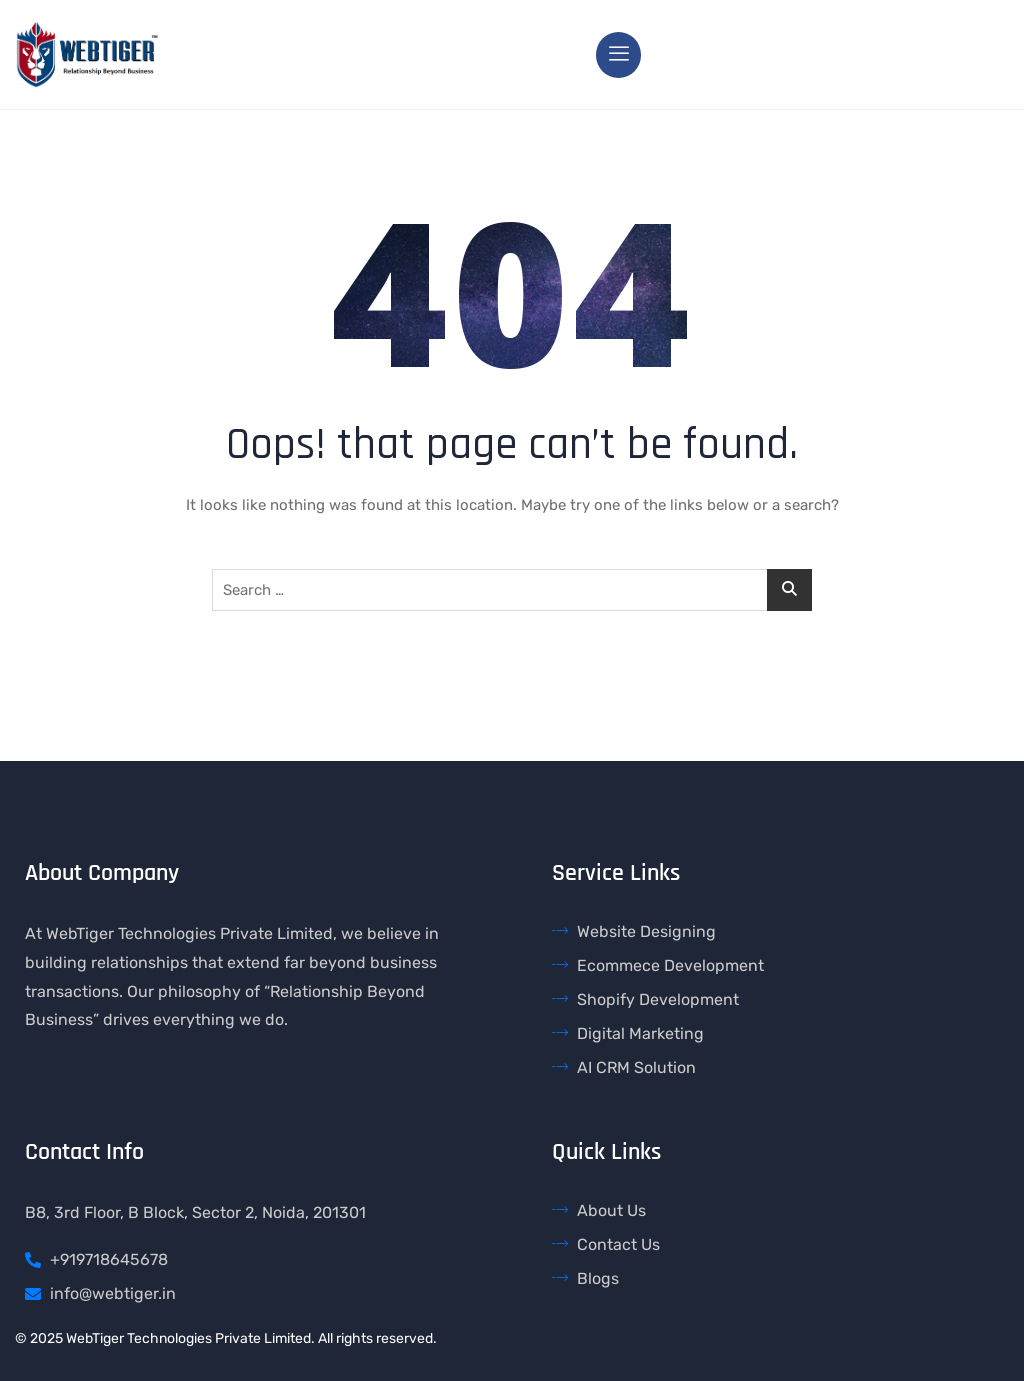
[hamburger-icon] (618, 55)
